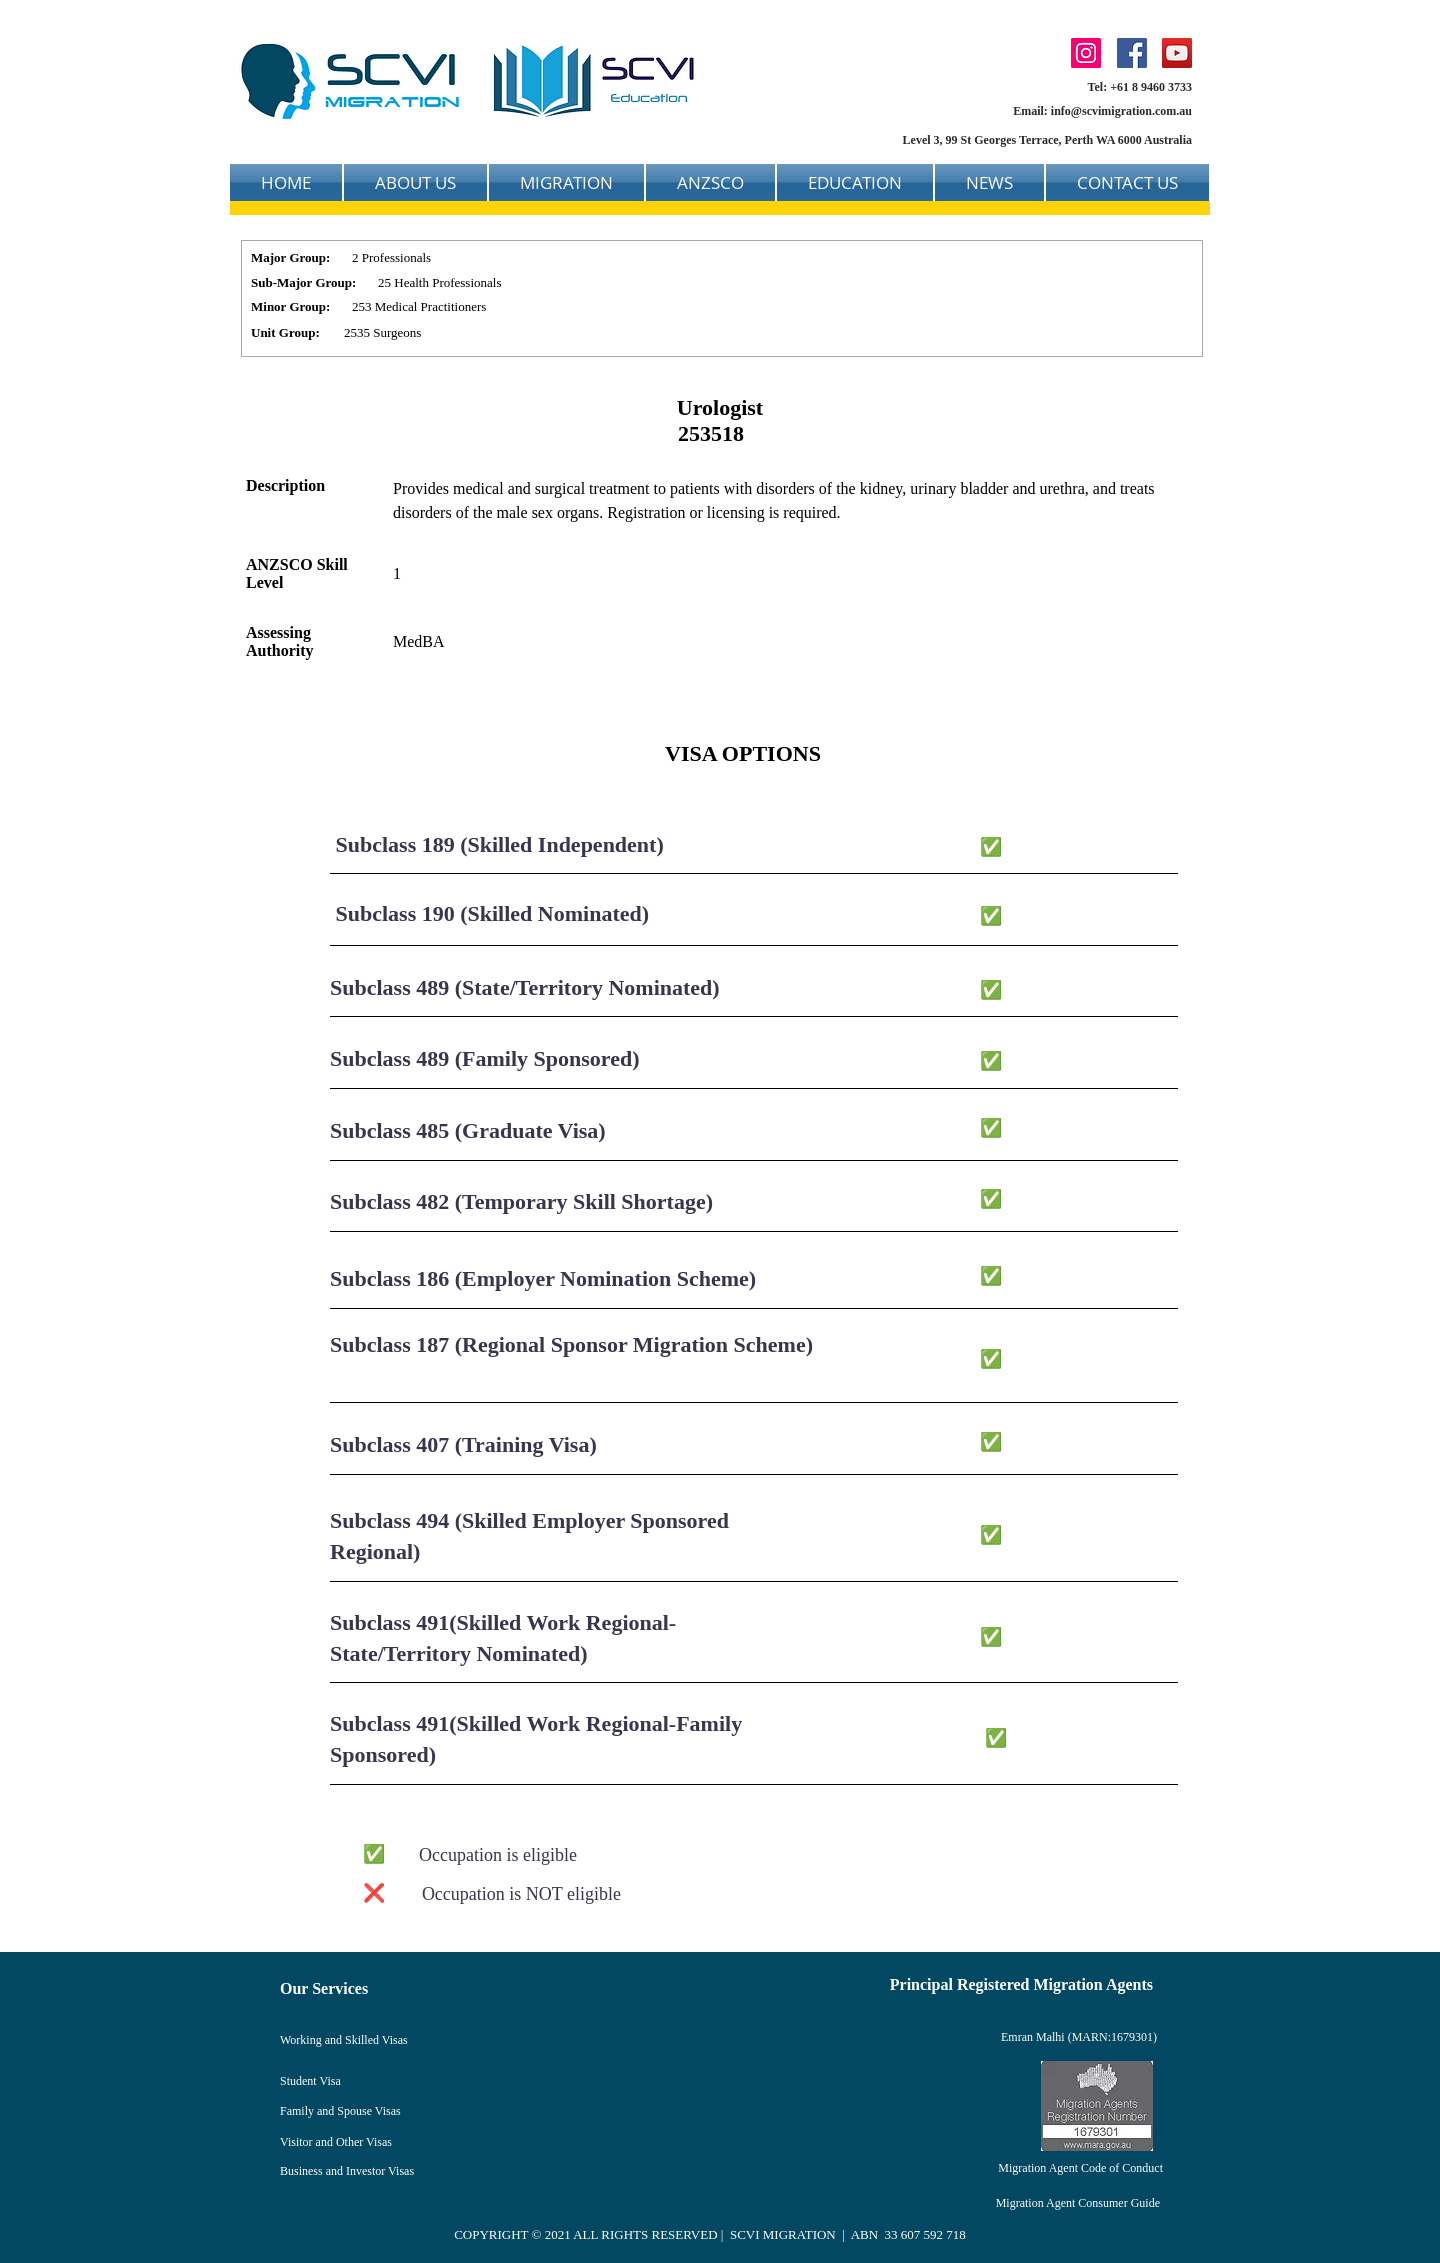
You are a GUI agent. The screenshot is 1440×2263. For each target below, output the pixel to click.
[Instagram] (1086, 53)
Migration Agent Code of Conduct (1080, 2168)
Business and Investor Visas (347, 2171)
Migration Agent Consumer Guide (1078, 2203)
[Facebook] (1132, 53)
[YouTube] (1177, 53)
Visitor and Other (323, 2142)
